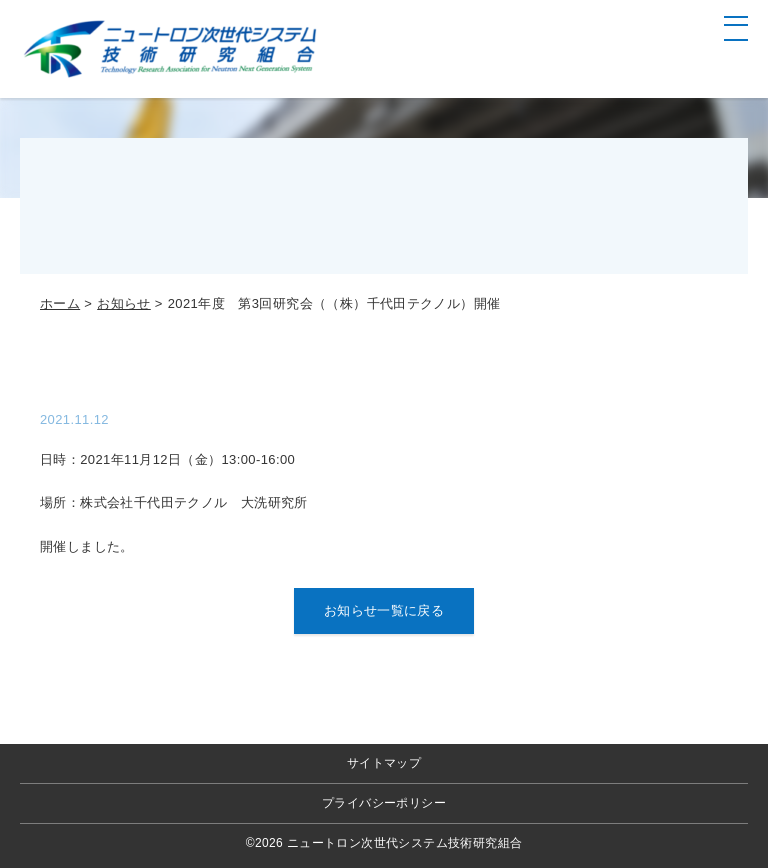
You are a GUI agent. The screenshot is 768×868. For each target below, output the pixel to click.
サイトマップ (384, 763)
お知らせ (124, 303)
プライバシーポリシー (384, 803)
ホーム (60, 303)
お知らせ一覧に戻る (384, 610)
